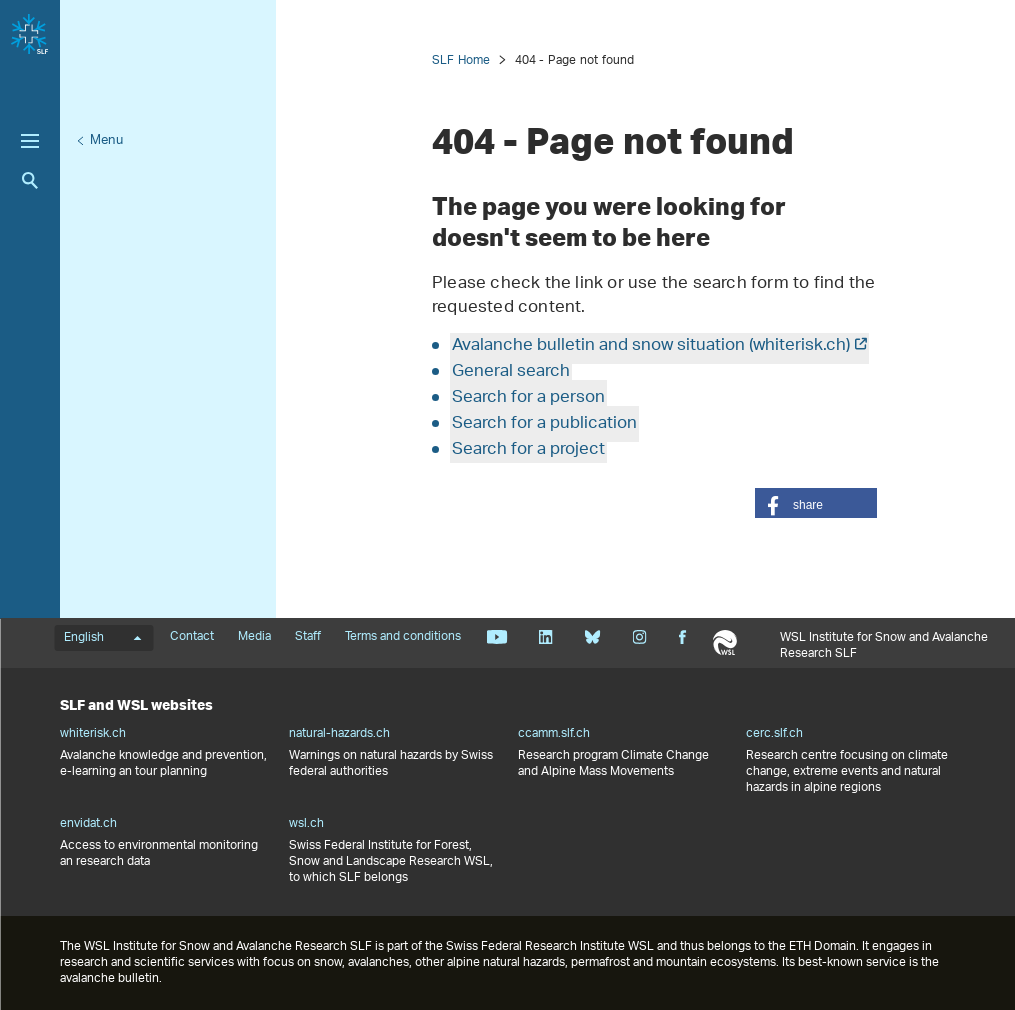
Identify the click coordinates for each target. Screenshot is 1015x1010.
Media (254, 637)
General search (511, 372)
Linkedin (545, 637)
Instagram (639, 637)
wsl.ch (306, 824)
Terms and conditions (403, 637)
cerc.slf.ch (774, 734)
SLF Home (461, 60)
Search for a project (528, 450)
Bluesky (592, 637)
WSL (724, 643)
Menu (106, 140)
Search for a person (528, 398)
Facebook (682, 637)
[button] (816, 503)
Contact (192, 637)
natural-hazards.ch (339, 734)
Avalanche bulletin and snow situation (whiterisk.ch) (651, 346)
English (102, 638)
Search (30, 180)
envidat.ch (88, 824)
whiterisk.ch (93, 734)
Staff (308, 637)
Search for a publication (544, 424)
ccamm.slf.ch (554, 734)
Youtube (496, 637)
